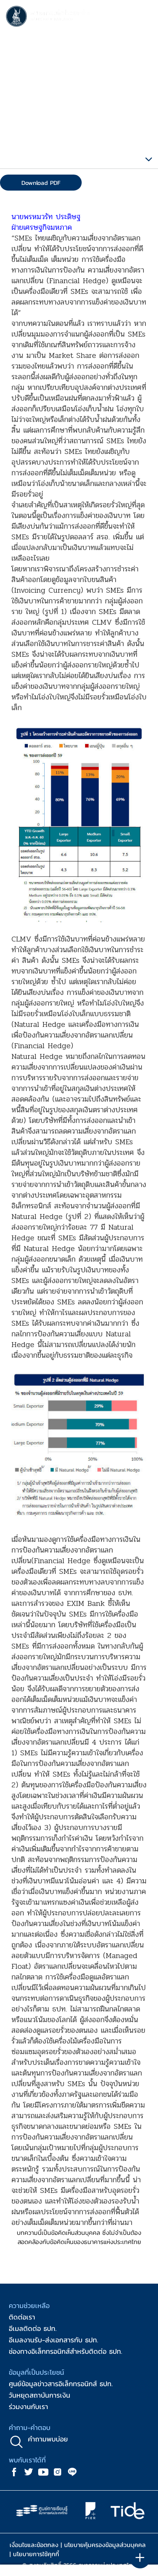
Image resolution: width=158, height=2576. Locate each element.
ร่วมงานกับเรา (28, 2406)
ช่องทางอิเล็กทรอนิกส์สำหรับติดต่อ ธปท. (65, 2351)
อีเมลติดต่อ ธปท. (32, 2328)
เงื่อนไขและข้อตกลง (34, 2544)
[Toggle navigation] (144, 17)
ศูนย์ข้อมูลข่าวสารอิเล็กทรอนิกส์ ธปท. (61, 2384)
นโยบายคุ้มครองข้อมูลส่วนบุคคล (105, 2544)
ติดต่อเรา (22, 2317)
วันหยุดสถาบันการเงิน (39, 2395)
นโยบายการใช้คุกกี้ (36, 2553)
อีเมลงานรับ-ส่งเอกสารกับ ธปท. (53, 2340)
